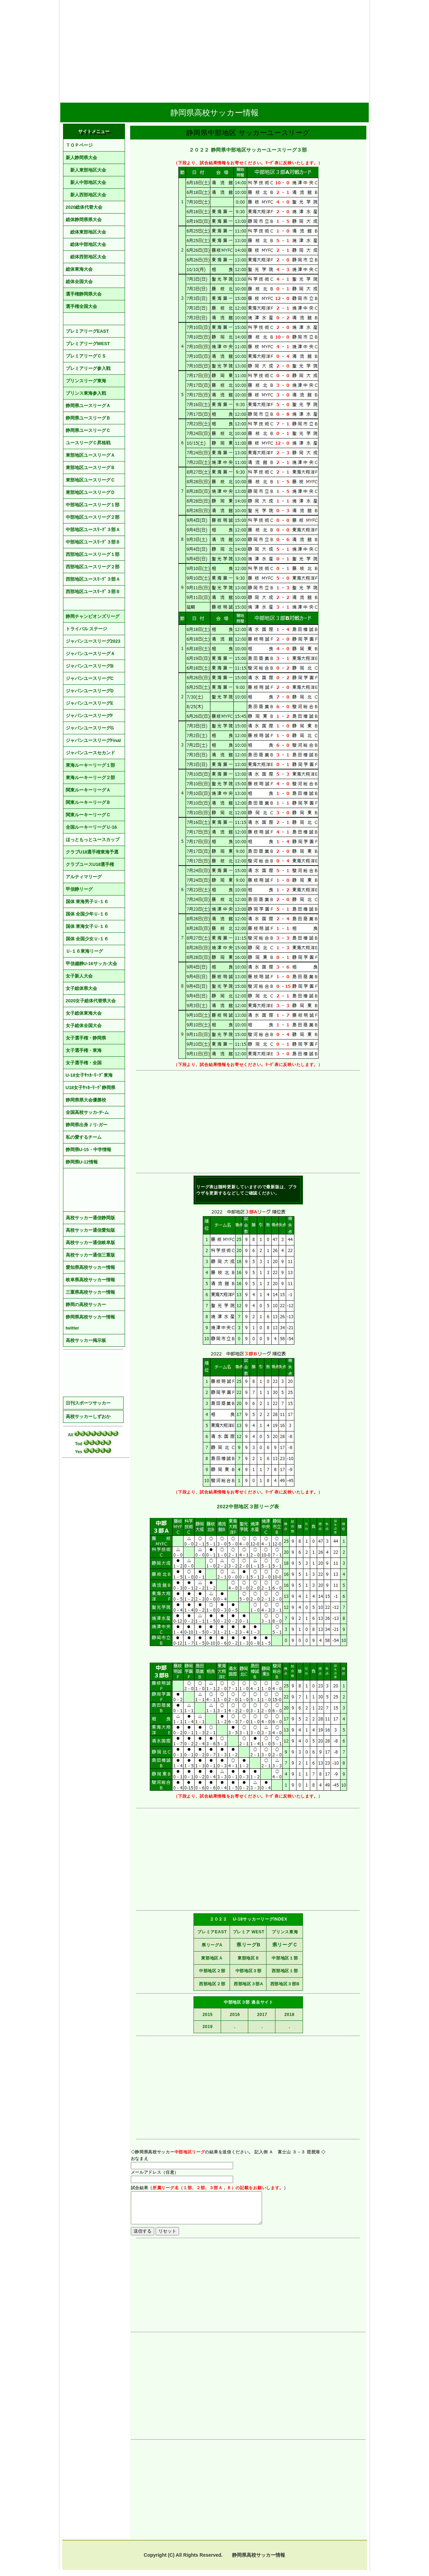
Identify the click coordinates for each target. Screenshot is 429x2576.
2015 (207, 2014)
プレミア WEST (248, 1932)
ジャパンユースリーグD (90, 690)
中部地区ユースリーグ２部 (92, 517)
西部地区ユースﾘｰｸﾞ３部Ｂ (93, 591)
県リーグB (249, 1944)
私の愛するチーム (84, 1137)
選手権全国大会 (81, 306)
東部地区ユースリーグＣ (90, 480)
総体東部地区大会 (86, 232)
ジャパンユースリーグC (90, 678)
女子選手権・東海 (84, 1050)
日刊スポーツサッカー (88, 1403)
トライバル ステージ (86, 628)
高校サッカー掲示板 (86, 1340)
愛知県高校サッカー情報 (90, 1267)
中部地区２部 (212, 1970)
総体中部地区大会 (86, 244)
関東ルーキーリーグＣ (88, 814)
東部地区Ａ (212, 1958)
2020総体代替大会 (84, 207)
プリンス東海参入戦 (86, 393)
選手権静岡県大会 (84, 294)
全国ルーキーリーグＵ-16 (91, 827)
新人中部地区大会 (86, 182)
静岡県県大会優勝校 (86, 1100)
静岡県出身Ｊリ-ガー (86, 1124)
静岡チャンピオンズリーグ (92, 616)
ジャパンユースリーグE (90, 703)
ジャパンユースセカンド (90, 752)
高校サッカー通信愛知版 (90, 1230)
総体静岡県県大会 (84, 219)
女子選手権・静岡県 (86, 1038)
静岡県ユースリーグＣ (88, 430)
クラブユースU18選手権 (90, 864)
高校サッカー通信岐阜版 (90, 1242)
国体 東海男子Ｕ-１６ (87, 901)
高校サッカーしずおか (88, 1416)
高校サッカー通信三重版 (90, 1255)
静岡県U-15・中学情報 (88, 1149)
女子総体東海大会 (84, 1013)
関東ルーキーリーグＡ (88, 790)
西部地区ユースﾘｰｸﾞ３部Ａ (93, 579)
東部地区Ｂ (249, 1958)
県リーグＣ (285, 1944)
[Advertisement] (214, 49)
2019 (207, 2026)
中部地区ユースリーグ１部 (92, 504)
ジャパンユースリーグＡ (90, 653)
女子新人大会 (79, 976)
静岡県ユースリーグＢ (88, 418)
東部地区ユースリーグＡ (90, 455)
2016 (235, 2014)
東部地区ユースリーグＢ (90, 467)
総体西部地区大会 (86, 256)
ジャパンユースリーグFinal (93, 740)
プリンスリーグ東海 (86, 380)
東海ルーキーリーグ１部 (90, 765)
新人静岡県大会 (81, 157)
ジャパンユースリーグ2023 (93, 641)
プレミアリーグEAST (87, 331)
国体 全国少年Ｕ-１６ (87, 914)
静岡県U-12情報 (82, 1162)
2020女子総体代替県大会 (91, 1000)
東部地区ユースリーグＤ (90, 492)
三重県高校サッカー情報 (90, 1292)
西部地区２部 (212, 1984)
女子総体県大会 (81, 988)
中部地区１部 (285, 1958)
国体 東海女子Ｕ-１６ (87, 926)
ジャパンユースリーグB (90, 666)
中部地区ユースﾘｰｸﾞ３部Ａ (93, 529)
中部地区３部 (249, 1970)
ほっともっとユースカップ (92, 839)
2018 (289, 2014)
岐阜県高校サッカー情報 (90, 1279)
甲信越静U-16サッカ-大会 (91, 963)
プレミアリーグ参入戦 (88, 368)
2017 (262, 2014)
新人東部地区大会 (86, 170)
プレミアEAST (212, 1932)
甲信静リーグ (79, 889)
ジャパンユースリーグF (89, 715)
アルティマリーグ (84, 876)
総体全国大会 (79, 281)
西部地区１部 (285, 1970)
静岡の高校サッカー (86, 1304)
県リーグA (212, 1945)
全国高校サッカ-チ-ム (87, 1112)
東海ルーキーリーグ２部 (90, 777)
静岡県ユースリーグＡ (88, 405)
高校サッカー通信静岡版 (90, 1217)
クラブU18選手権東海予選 (92, 852)
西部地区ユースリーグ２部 (92, 566)
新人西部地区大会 (86, 194)
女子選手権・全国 (84, 1062)
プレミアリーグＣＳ (86, 356)
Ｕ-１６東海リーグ (84, 951)
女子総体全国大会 (84, 1025)
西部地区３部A (248, 1984)
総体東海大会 (79, 269)
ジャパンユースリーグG (90, 728)
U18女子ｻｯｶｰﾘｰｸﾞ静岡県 (91, 1087)
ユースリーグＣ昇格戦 (88, 442)
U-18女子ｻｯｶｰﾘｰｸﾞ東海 (89, 1075)
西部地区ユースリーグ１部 (92, 554)
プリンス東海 (285, 1932)
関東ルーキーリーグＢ (88, 802)
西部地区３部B (285, 1984)
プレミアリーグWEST (88, 343)
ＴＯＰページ (79, 145)
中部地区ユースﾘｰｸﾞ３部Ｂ (93, 542)
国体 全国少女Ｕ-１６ (87, 938)
